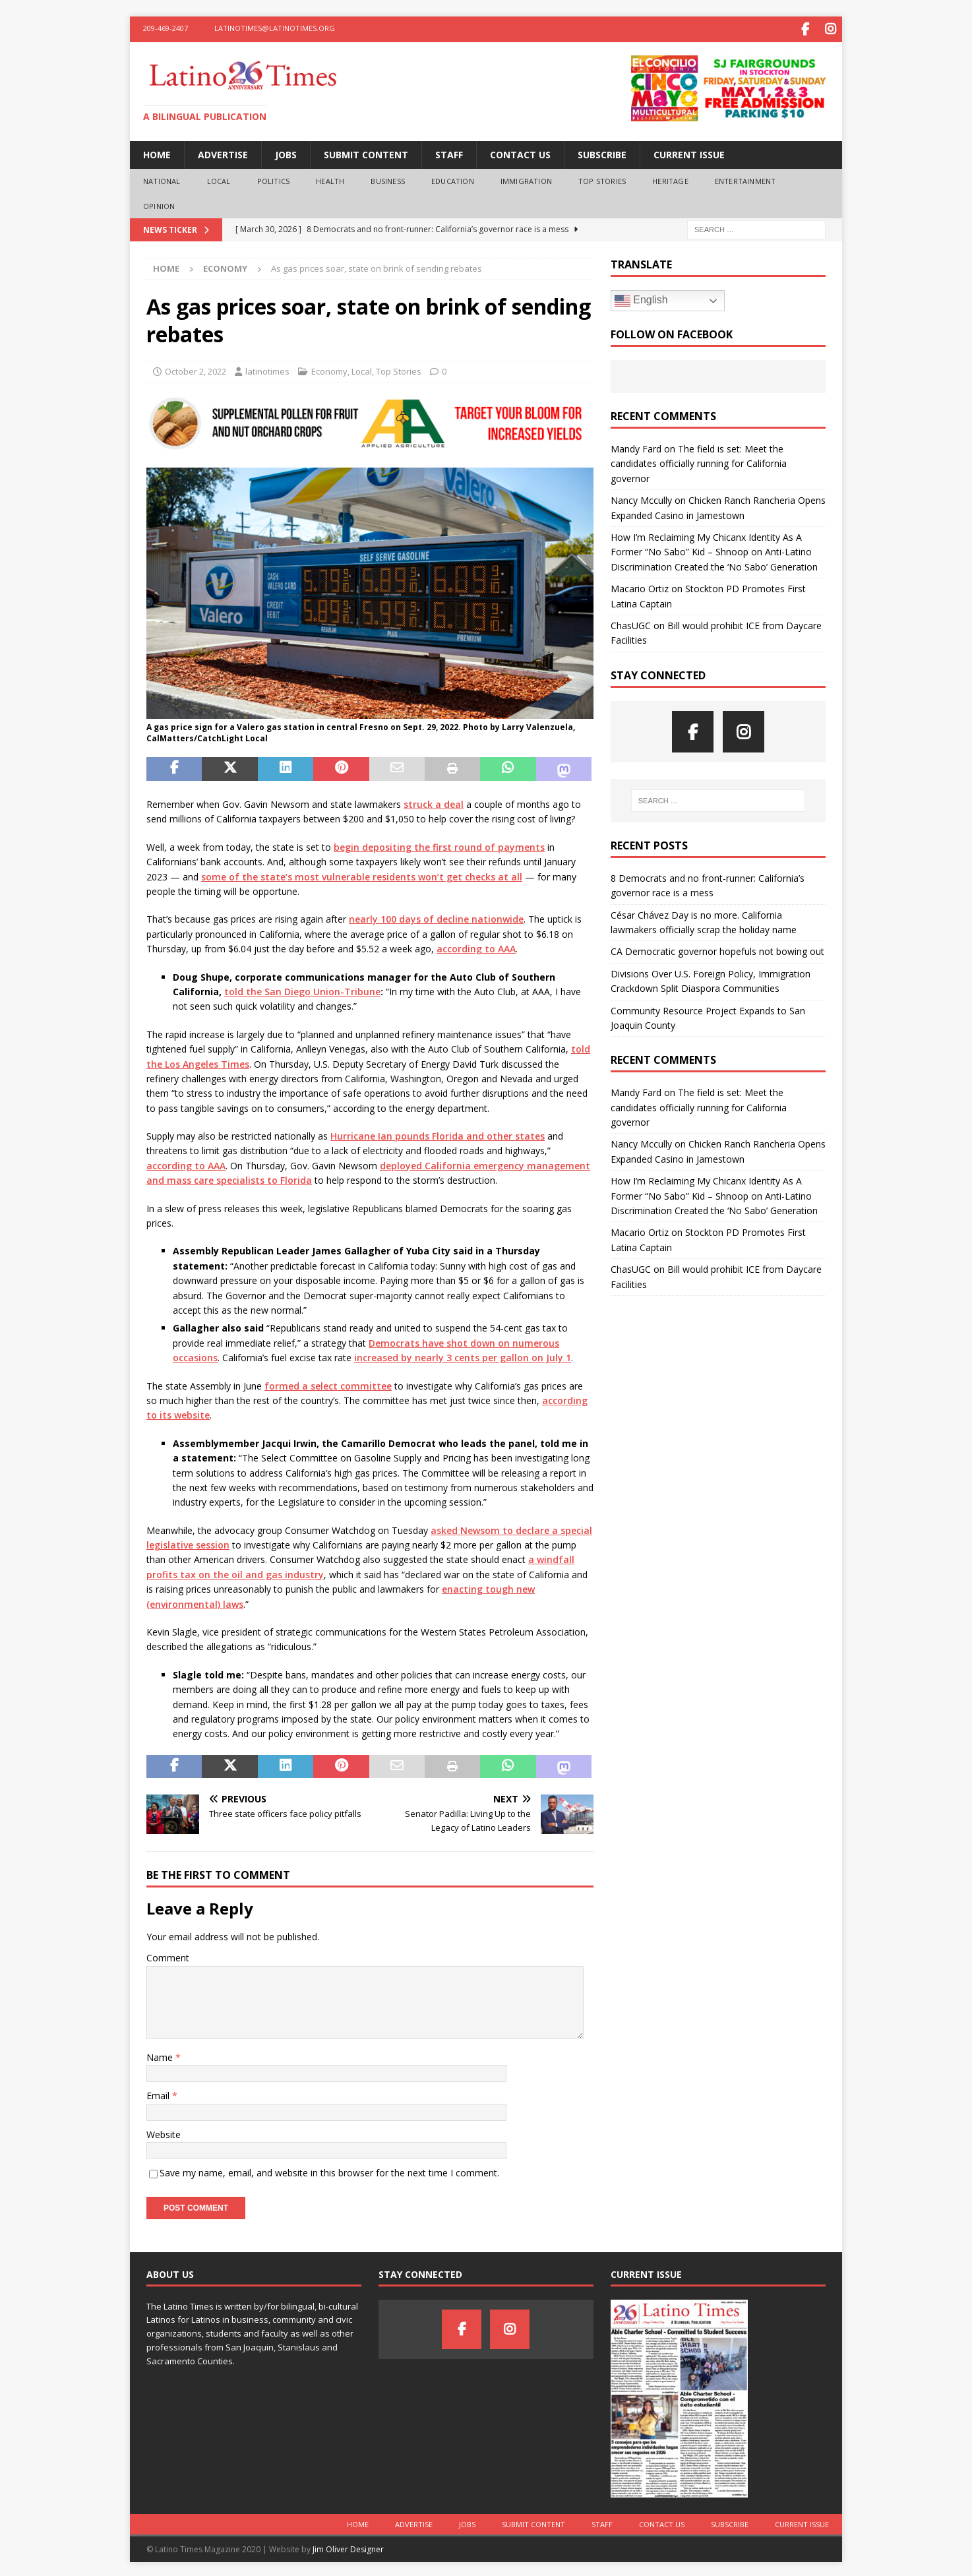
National (162, 178)
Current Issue (689, 152)
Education (452, 178)
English (641, 298)
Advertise (223, 152)
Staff (449, 152)
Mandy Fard (636, 446)
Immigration (526, 178)
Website (163, 2132)
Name (160, 2054)
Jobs (286, 152)
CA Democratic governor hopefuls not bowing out (717, 949)
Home (157, 152)
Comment (167, 1955)
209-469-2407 (165, 28)
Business (388, 178)
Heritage (670, 178)
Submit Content (366, 152)
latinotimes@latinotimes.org (274, 28)
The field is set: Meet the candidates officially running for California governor (699, 461)
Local (219, 178)
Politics (273, 178)
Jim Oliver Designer (348, 2546)
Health (330, 178)
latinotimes (267, 369)
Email (159, 2093)
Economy (329, 369)
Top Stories (602, 178)
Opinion (159, 203)
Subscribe (602, 152)
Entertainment (745, 178)
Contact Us (520, 152)
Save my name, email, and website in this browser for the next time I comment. (329, 2170)
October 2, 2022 (195, 369)
